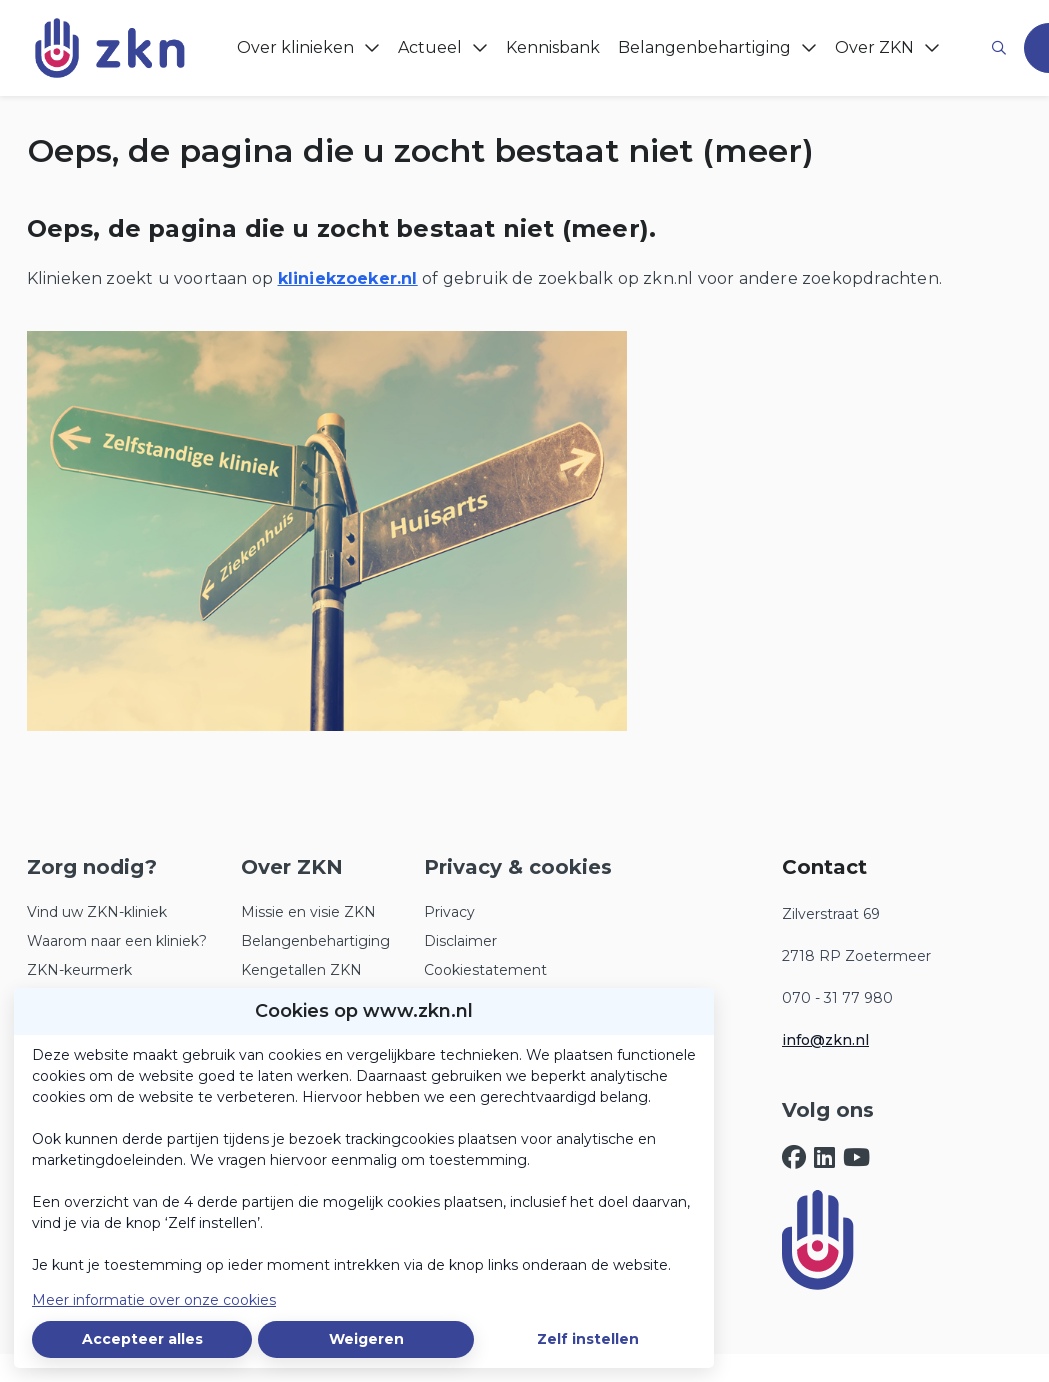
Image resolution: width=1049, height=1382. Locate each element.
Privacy (449, 912)
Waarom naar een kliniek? (117, 941)
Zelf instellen (588, 1339)
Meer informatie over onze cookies (154, 1300)
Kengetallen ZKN (301, 970)
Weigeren (366, 1339)
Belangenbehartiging (315, 941)
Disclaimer (460, 941)
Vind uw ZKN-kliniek (97, 912)
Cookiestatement (485, 970)
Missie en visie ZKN (308, 912)
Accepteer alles (142, 1339)
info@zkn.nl (825, 1040)
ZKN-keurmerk (79, 970)
